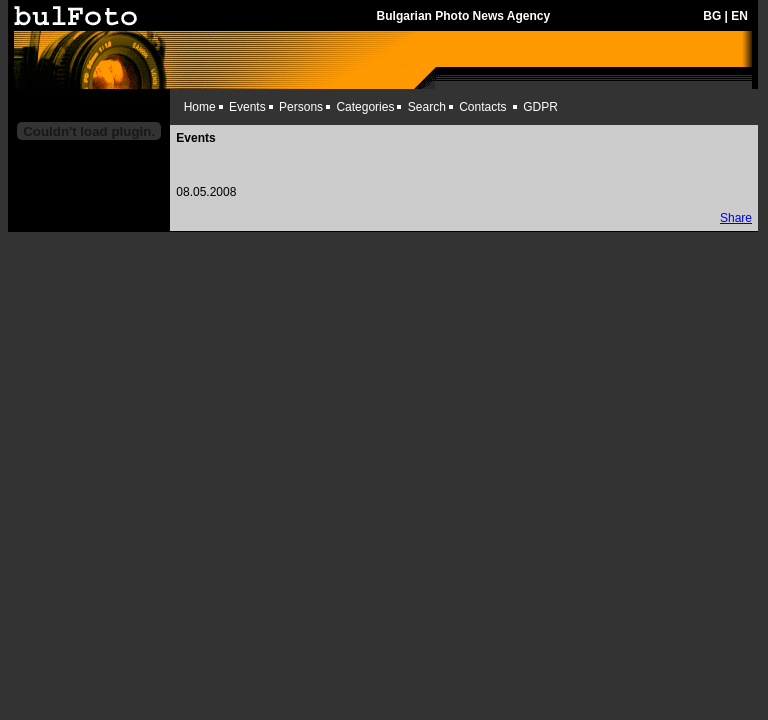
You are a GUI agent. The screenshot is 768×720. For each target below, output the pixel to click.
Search (427, 107)
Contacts (482, 107)
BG (712, 16)
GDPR (540, 107)
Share (736, 218)
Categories (365, 107)
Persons (301, 107)
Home (200, 107)
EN (739, 16)
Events (247, 107)
